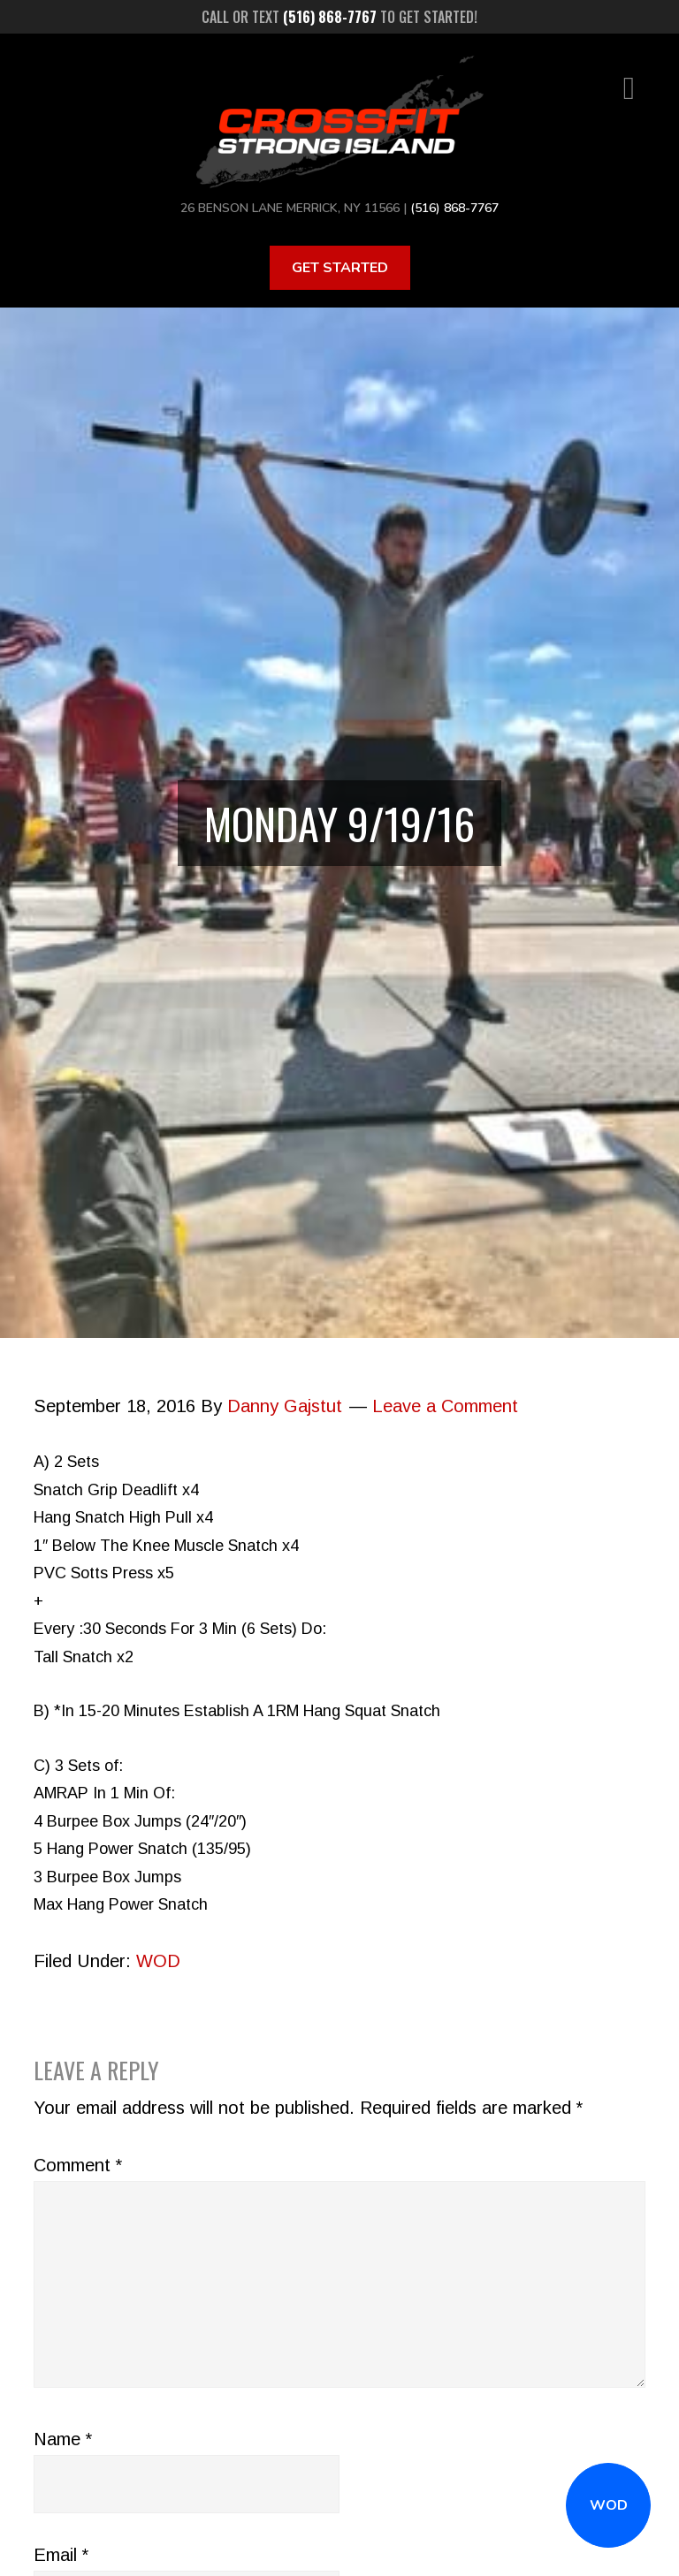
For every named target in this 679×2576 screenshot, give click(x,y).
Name (63, 2439)
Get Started (340, 267)
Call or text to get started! (339, 16)
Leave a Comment (445, 1406)
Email (61, 2555)
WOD (609, 2505)
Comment (78, 2165)
